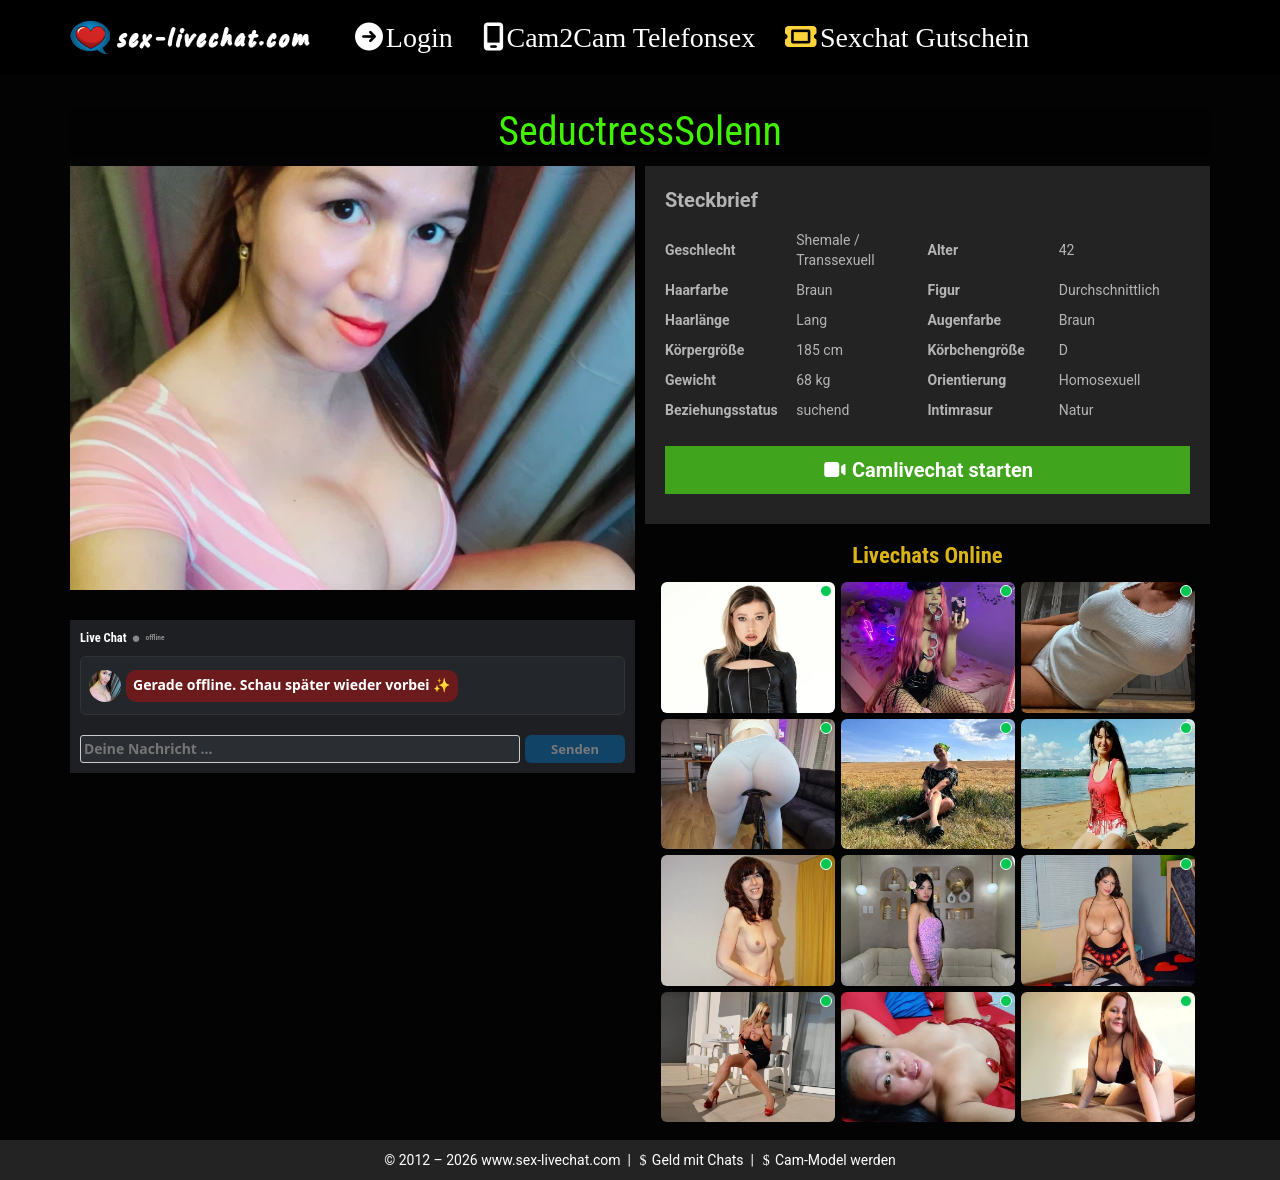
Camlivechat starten (927, 470)
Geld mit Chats (688, 1160)
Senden (575, 749)
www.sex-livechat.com (550, 1160)
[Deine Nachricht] (300, 749)
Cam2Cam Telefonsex (630, 37)
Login (419, 37)
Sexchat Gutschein (924, 37)
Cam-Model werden (826, 1160)
